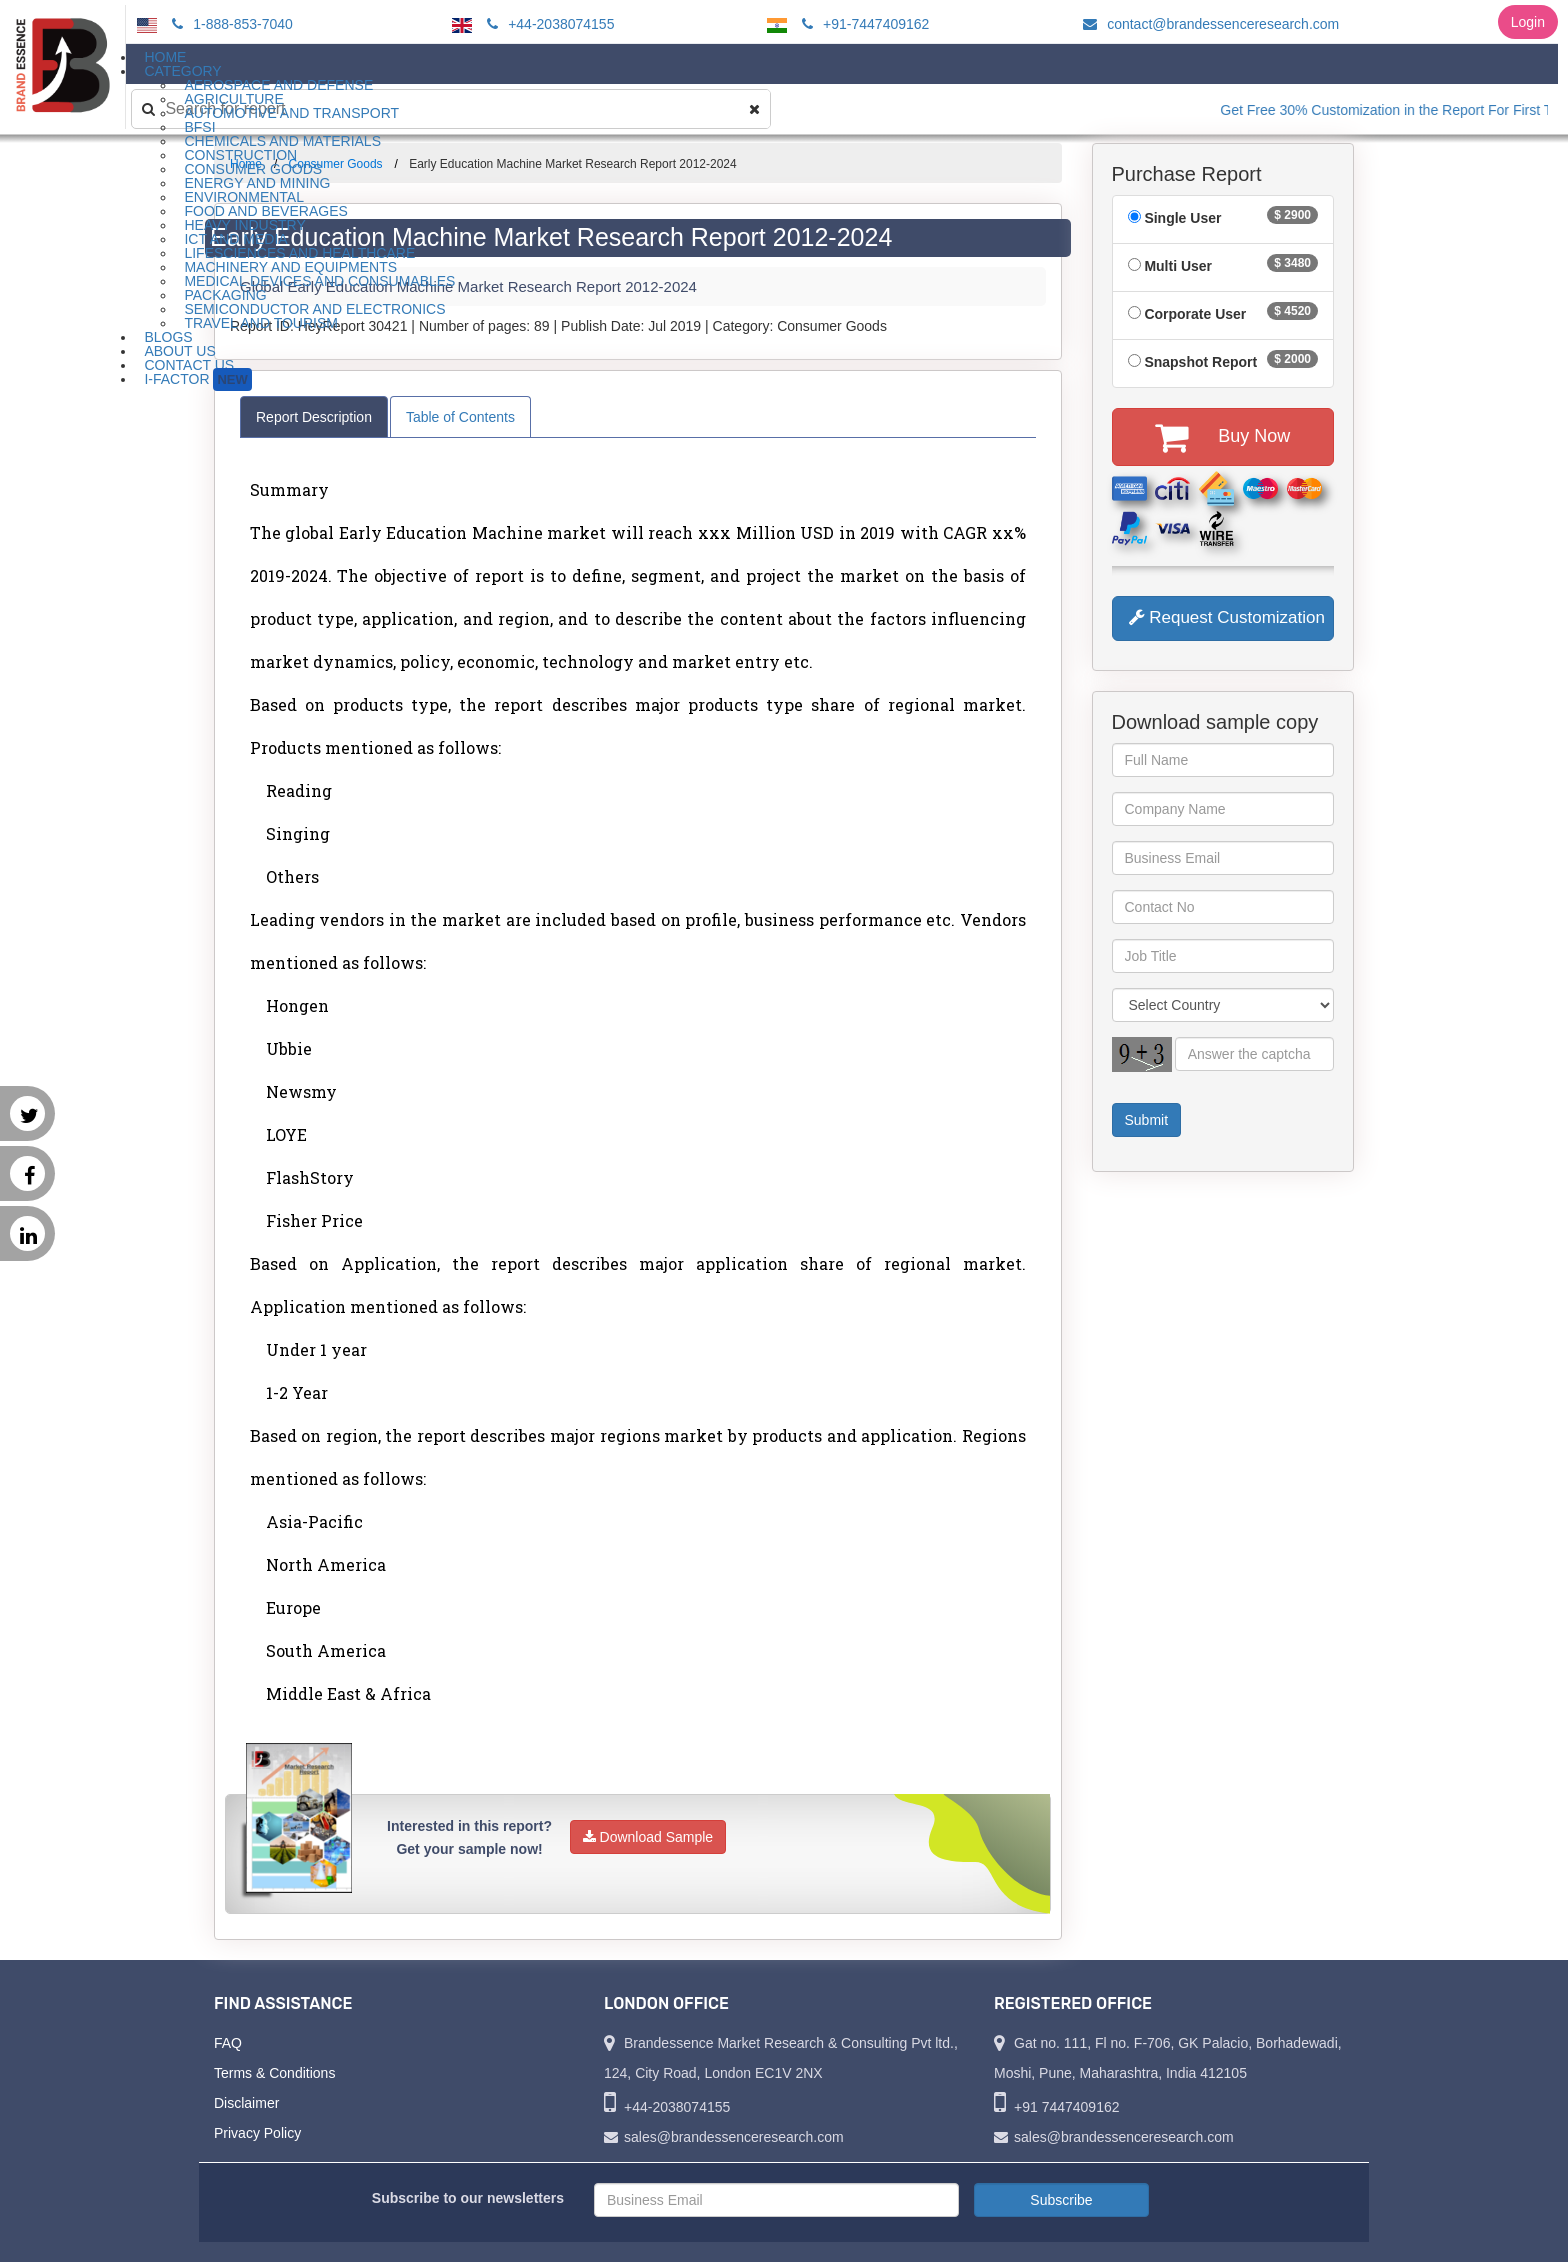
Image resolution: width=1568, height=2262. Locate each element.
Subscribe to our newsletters (468, 2198)
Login (1528, 22)
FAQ (228, 2043)
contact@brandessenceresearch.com (1208, 24)
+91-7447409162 (862, 24)
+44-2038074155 (547, 24)
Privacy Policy (257, 2133)
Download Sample (648, 1837)
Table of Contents (460, 417)
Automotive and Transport (291, 113)
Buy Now (1222, 437)
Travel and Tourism (261, 323)
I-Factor (197, 379)
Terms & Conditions (274, 2073)
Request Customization (1227, 617)
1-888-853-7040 (229, 24)
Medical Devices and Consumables (319, 281)
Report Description (314, 417)
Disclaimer (246, 2103)
